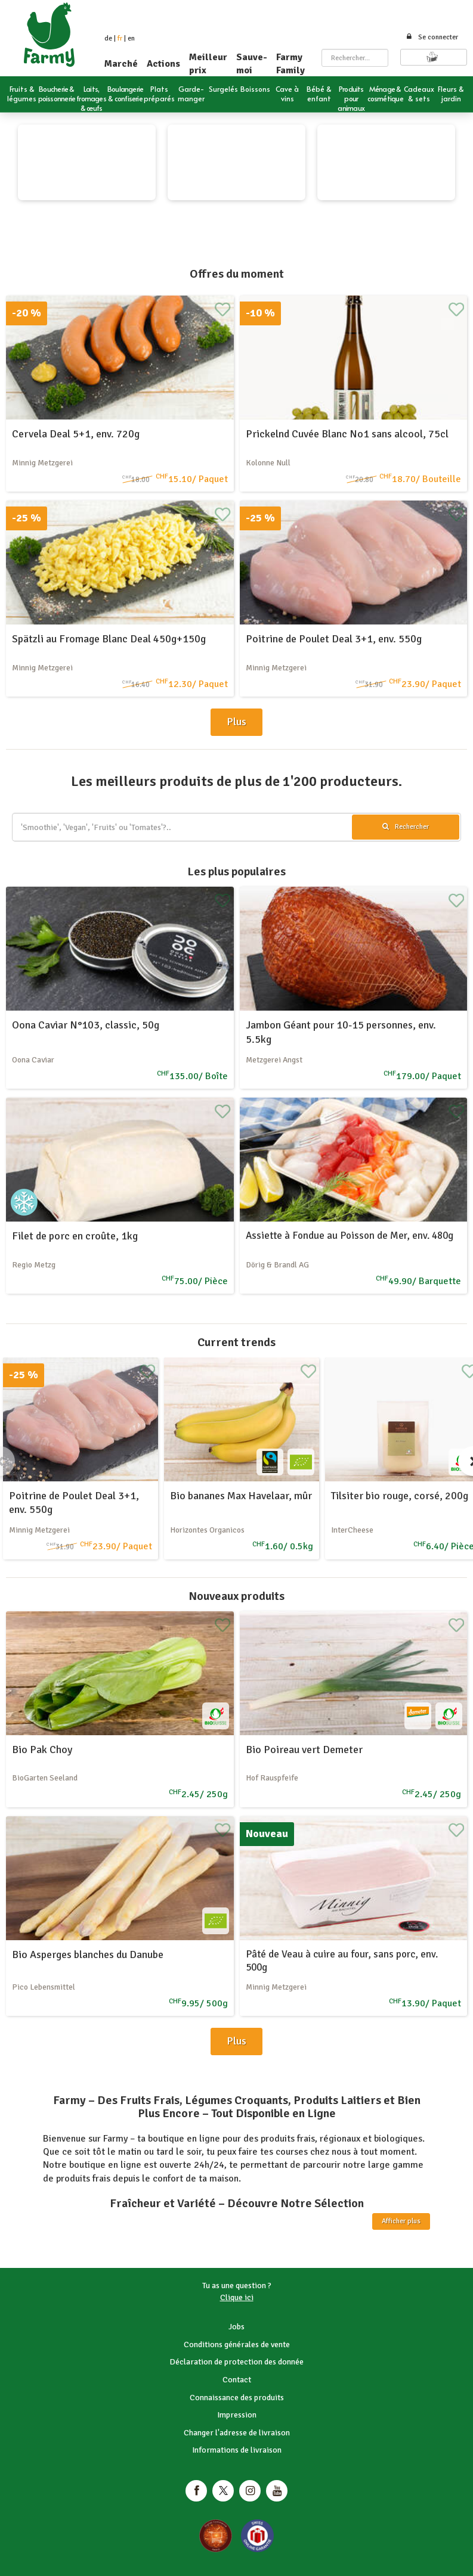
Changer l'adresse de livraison (237, 2433)
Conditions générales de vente (237, 2344)
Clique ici (236, 2297)
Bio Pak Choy (42, 1749)
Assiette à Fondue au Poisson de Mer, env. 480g (349, 1235)
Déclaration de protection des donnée (236, 2362)
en (131, 38)
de (108, 38)
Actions (163, 64)
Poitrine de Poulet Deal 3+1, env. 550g (334, 638)
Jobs (236, 2327)
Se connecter (432, 37)
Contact (236, 2380)
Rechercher (405, 826)
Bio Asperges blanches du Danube (87, 1954)
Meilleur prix (208, 63)
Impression (236, 2415)
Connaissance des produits (237, 2397)
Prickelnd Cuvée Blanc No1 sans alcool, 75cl (347, 433)
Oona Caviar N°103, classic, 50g (85, 1024)
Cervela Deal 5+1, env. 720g (76, 433)
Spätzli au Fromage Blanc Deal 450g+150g (109, 638)
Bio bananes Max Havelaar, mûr (241, 1495)
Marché (121, 64)
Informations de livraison (237, 2450)
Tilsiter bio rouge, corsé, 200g (399, 1495)
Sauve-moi (251, 63)
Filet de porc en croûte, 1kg (75, 1235)
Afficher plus (401, 2221)
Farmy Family (290, 63)
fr (120, 38)
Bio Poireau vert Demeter (304, 1749)
